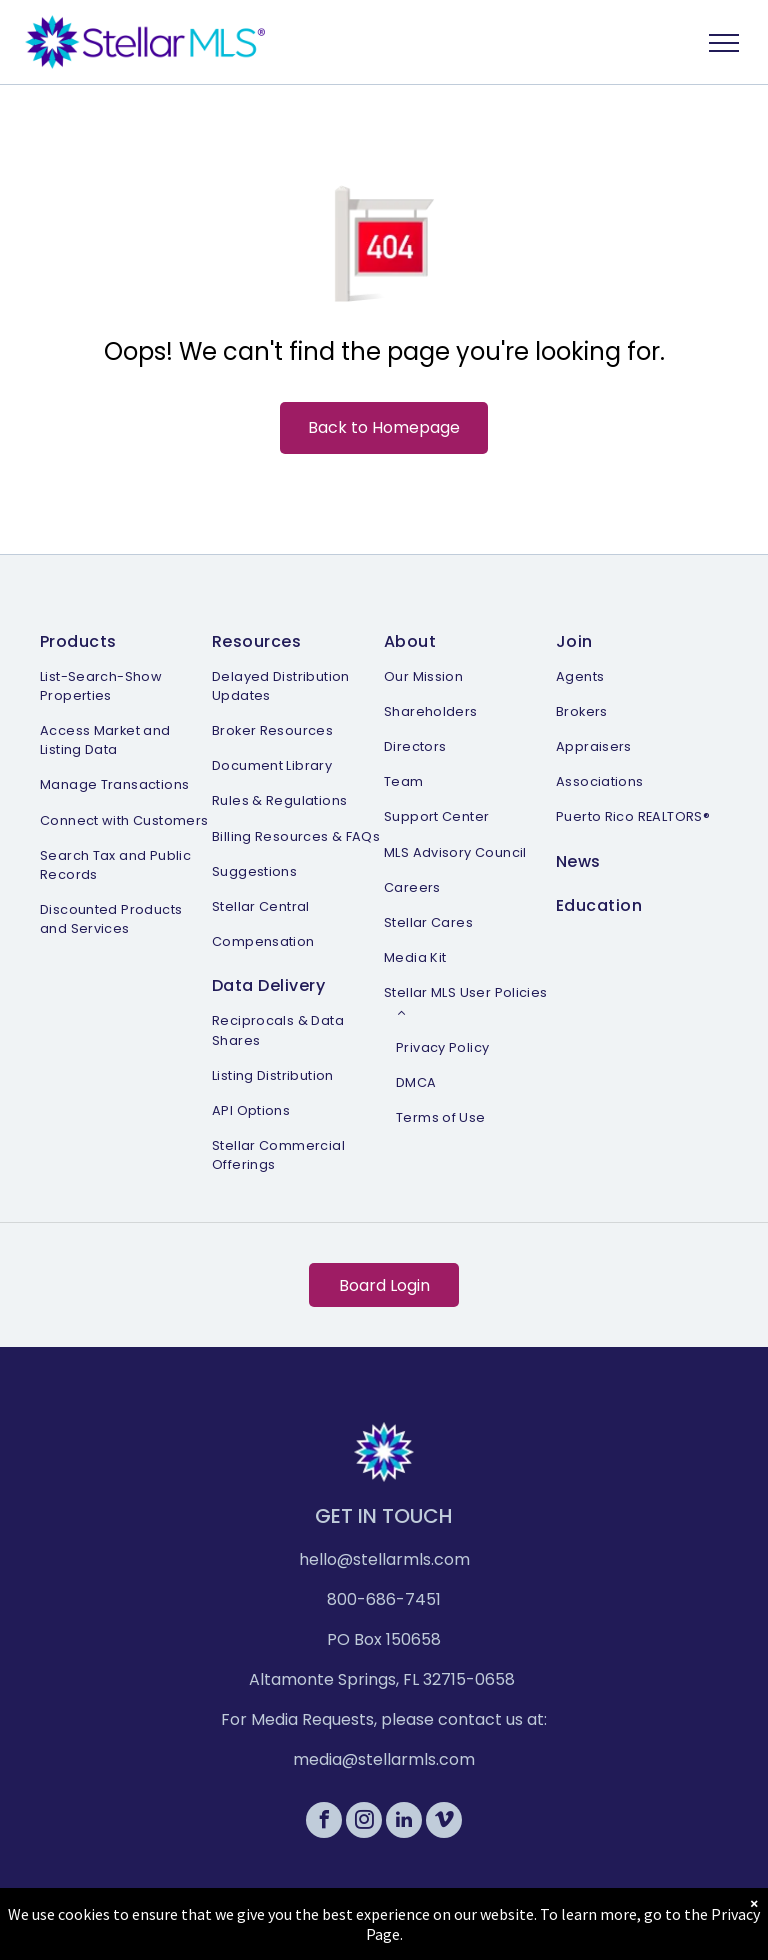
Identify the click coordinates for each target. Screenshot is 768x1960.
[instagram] (364, 1822)
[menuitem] (126, 781)
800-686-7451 (384, 1599)
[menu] (724, 43)
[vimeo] (444, 1822)
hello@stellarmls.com (384, 1559)
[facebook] (324, 1822)
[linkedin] (404, 1822)
